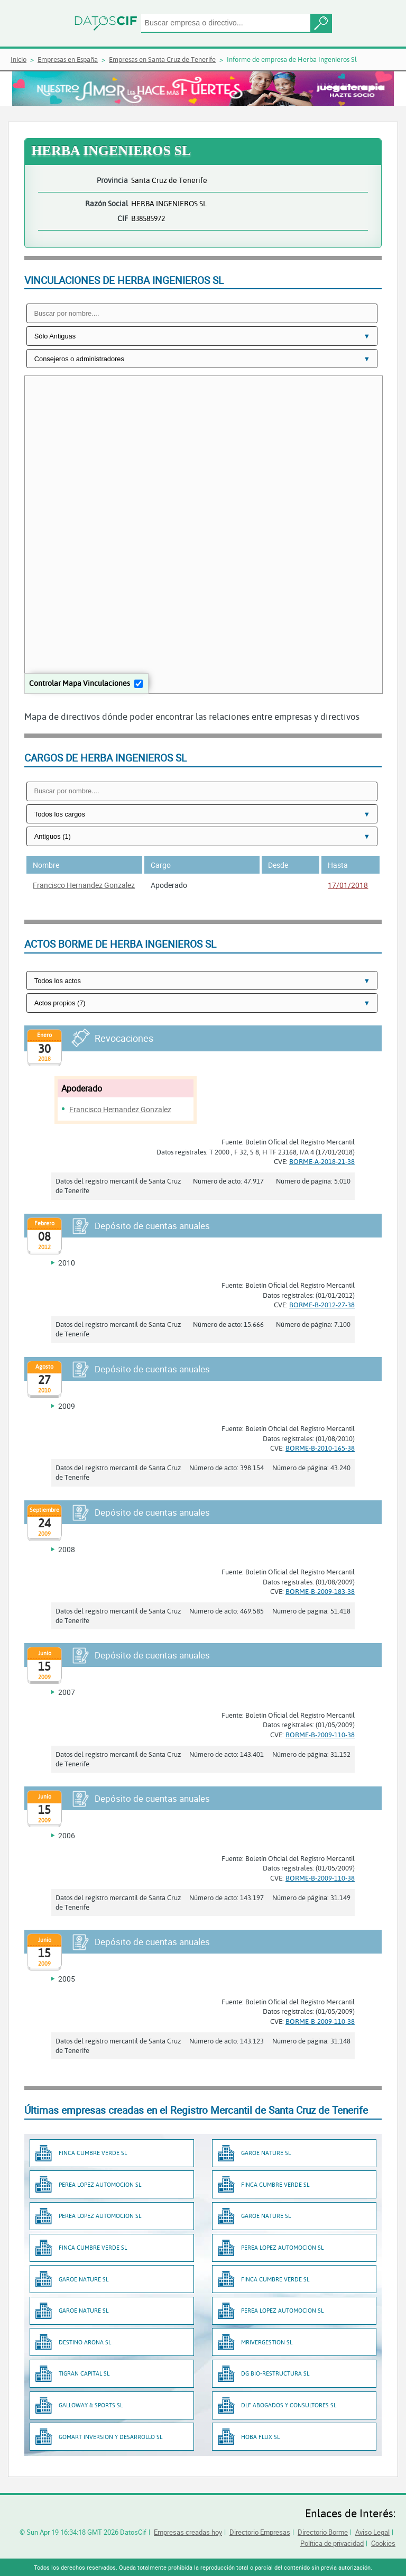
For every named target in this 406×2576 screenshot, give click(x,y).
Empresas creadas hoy (188, 2532)
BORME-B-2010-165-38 (320, 1448)
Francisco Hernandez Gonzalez (84, 885)
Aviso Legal (372, 2532)
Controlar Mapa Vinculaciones (79, 683)
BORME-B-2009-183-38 (320, 1591)
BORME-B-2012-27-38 (322, 1304)
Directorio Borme (323, 2532)
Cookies (383, 2543)
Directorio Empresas (259, 2532)
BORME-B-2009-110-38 (320, 1734)
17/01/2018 (348, 885)
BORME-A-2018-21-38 (322, 1161)
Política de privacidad (332, 2543)
